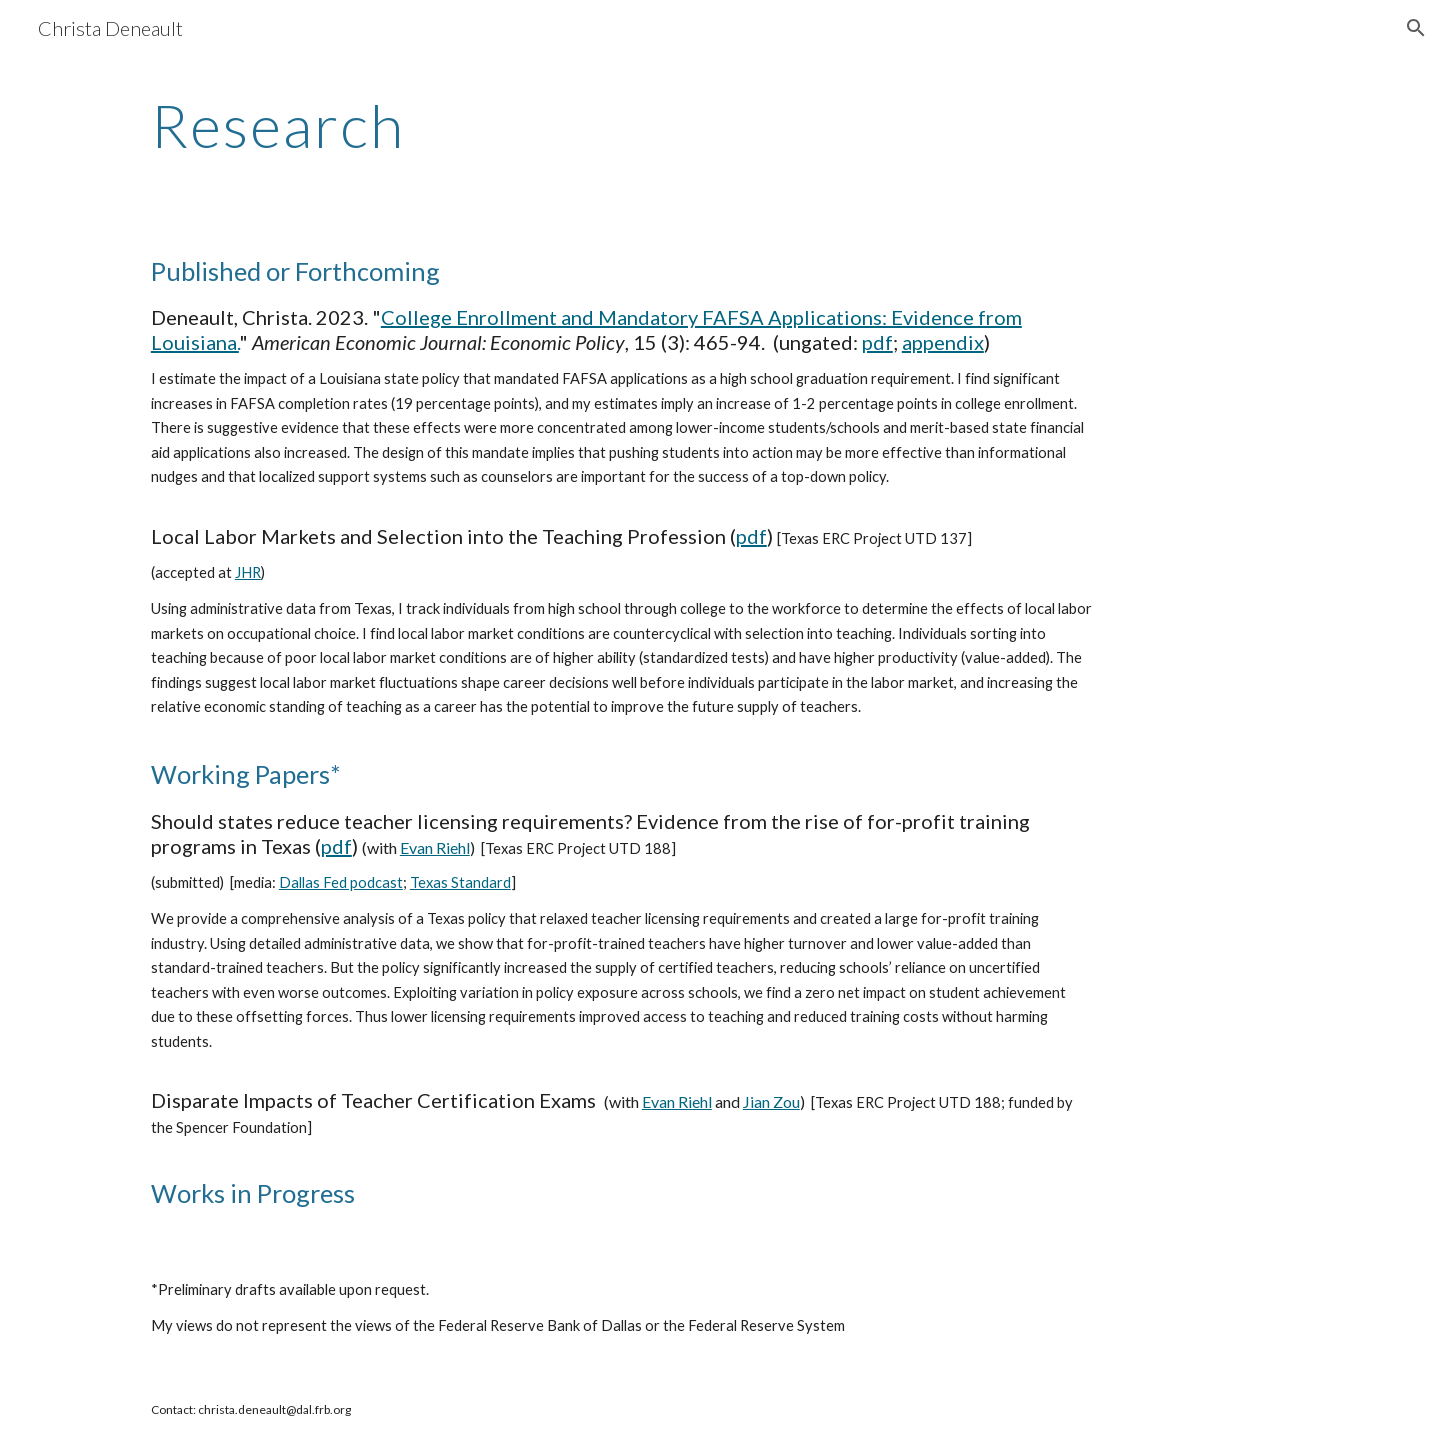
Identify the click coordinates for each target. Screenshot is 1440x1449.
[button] (1416, 28)
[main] (523, 125)
